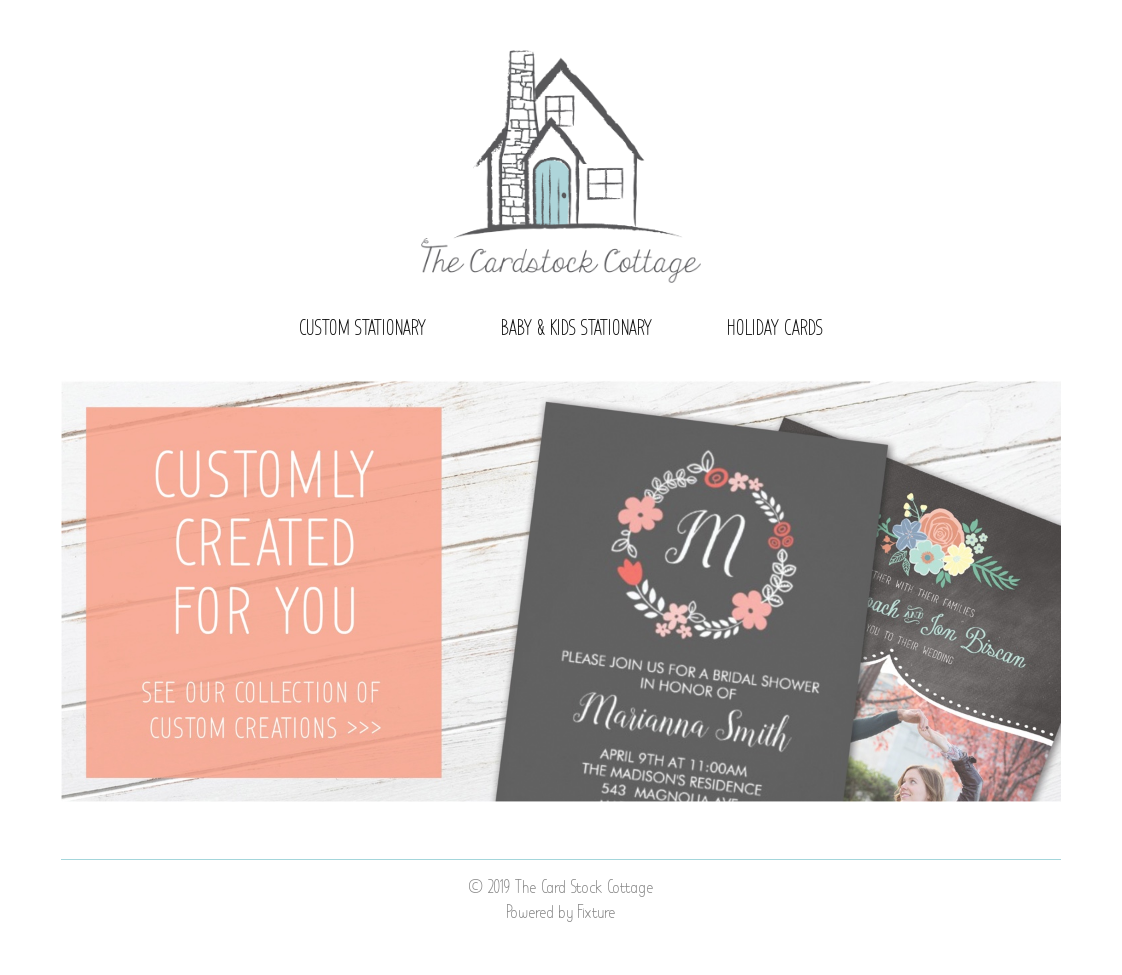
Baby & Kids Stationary (577, 329)
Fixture (597, 912)
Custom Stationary (363, 329)
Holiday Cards (775, 329)
